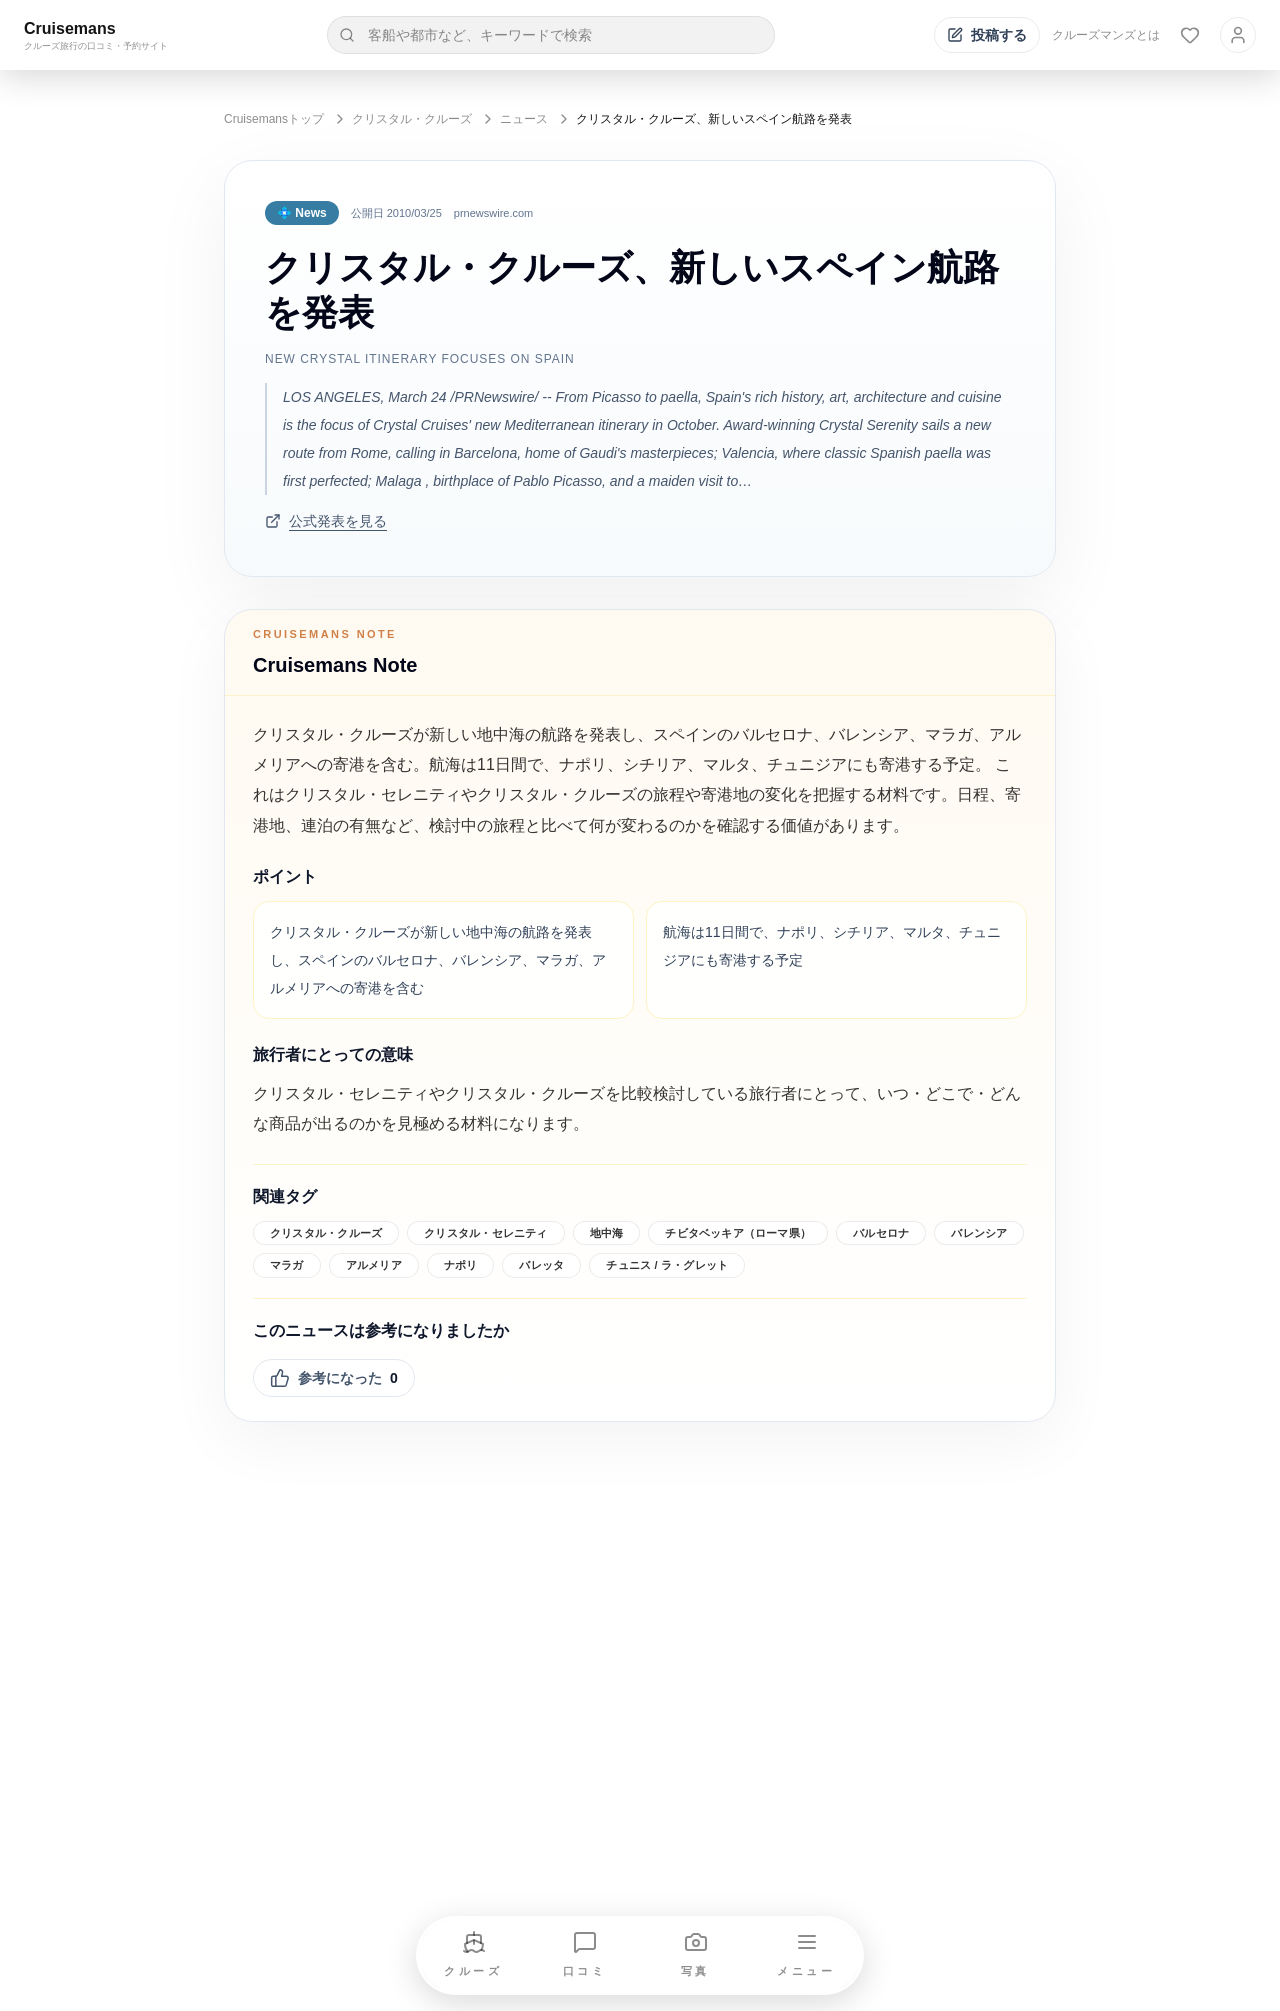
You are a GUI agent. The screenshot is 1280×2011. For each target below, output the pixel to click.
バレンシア (979, 1233)
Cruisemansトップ (274, 119)
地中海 (607, 1233)
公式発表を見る (326, 521)
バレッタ (541, 1265)
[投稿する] (987, 35)
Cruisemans (70, 28)
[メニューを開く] (807, 1955)
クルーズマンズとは (1106, 35)
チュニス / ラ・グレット (667, 1265)
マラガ (287, 1265)
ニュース (524, 119)
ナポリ (461, 1265)
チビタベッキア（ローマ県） (738, 1233)
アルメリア (374, 1265)
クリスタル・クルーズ (412, 119)
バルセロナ (881, 1233)
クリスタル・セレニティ (485, 1233)
